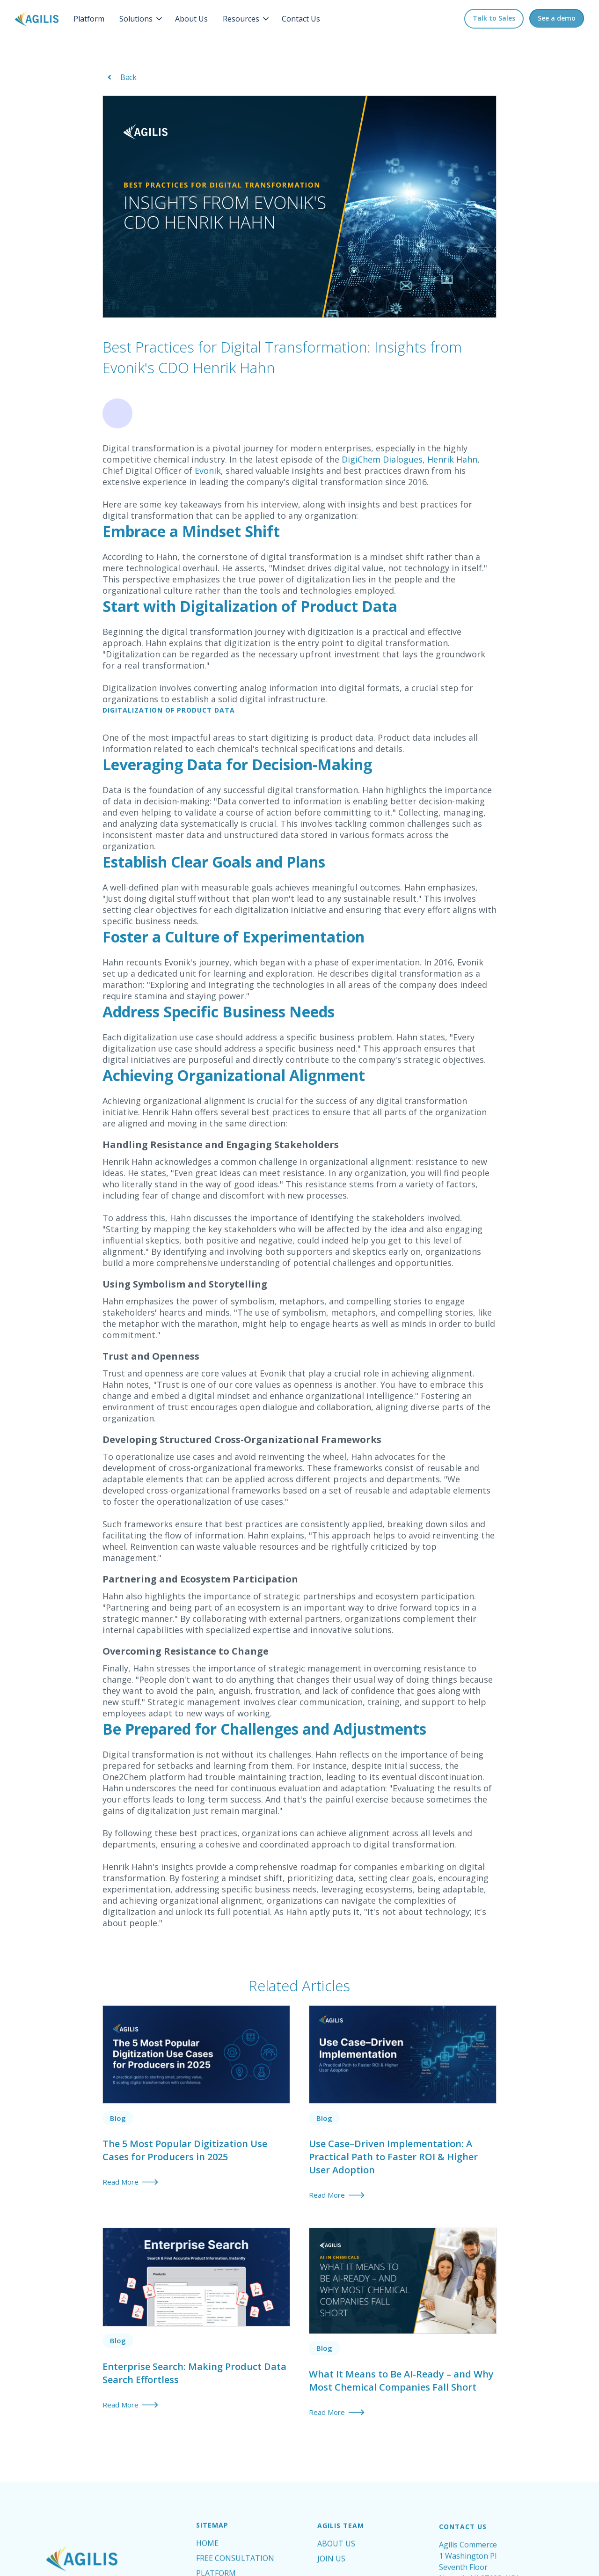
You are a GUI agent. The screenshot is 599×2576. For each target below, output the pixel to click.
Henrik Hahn (451, 459)
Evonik (206, 470)
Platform (88, 19)
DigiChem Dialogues (381, 459)
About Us (191, 19)
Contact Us (301, 19)
